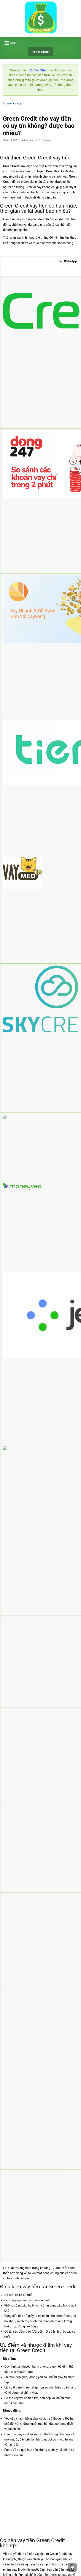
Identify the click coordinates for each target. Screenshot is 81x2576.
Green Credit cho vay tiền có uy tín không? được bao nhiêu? (39, 126)
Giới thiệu (12, 2467)
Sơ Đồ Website (16, 2491)
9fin (7, 2148)
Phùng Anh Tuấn (21, 2187)
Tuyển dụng (14, 2485)
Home (7, 103)
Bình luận (28, 140)
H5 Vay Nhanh (40, 51)
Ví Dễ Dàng (11, 2143)
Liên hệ (11, 2473)
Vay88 (8, 2159)
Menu (13, 43)
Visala (8, 2164)
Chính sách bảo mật (20, 2479)
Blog (18, 103)
